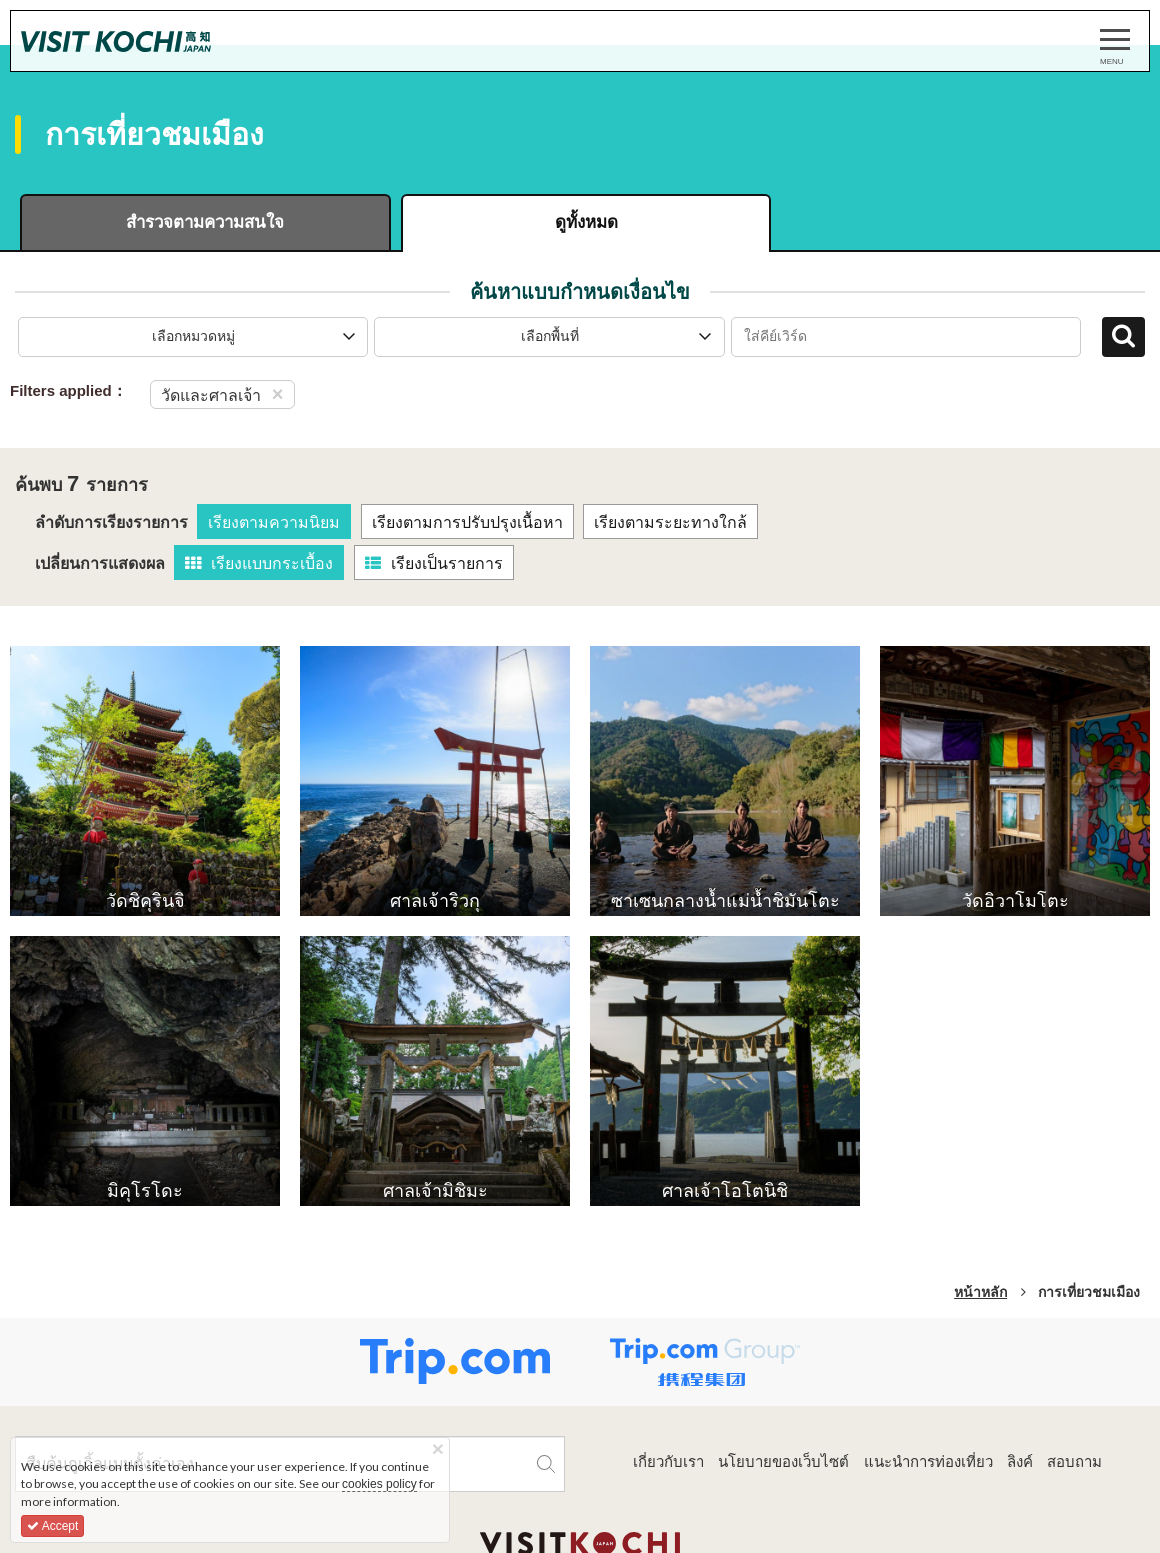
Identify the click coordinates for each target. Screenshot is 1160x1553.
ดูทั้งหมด (579, 222)
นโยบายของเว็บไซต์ (783, 1461)
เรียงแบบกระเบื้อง (259, 564)
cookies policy (379, 1484)
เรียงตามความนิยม (274, 523)
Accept (52, 1526)
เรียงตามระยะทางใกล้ (670, 523)
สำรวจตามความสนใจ (203, 222)
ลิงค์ (1020, 1461)
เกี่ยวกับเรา (668, 1461)
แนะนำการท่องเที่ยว (928, 1461)
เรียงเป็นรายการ (434, 564)
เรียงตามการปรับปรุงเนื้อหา (467, 523)
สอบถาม (1074, 1461)
